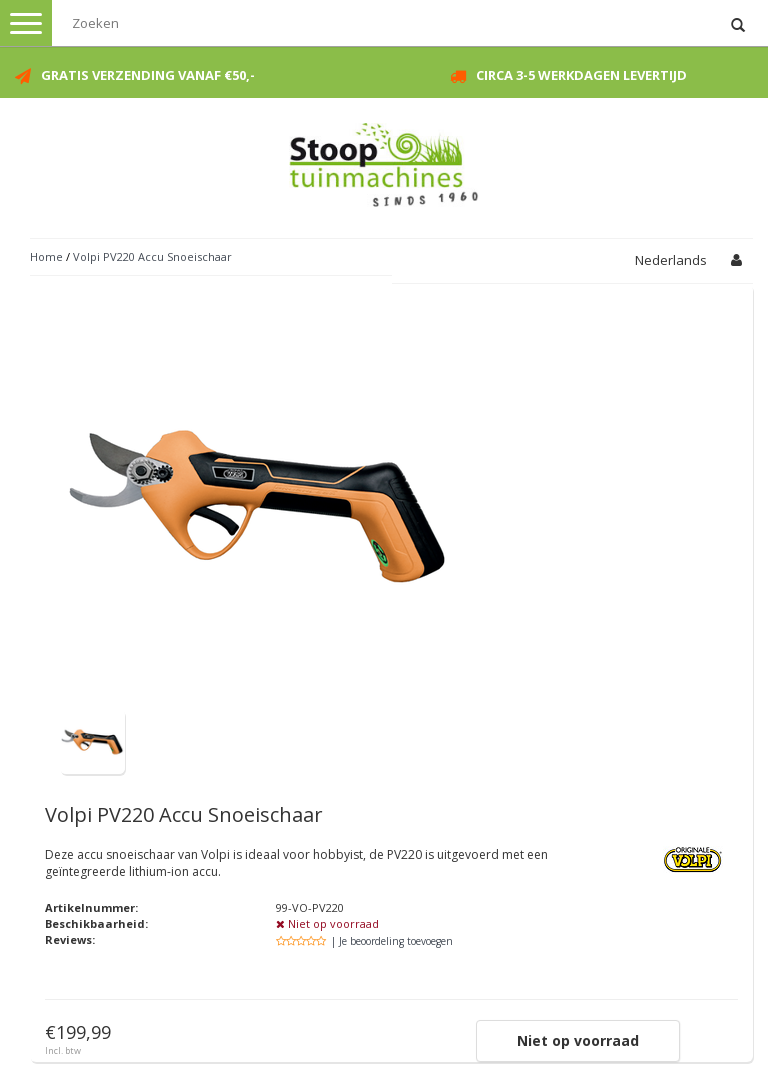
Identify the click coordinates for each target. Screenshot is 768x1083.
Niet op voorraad (578, 1040)
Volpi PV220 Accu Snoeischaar (152, 256)
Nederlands (671, 260)
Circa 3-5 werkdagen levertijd (581, 75)
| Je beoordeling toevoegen (392, 941)
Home (46, 256)
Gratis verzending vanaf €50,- (148, 75)
